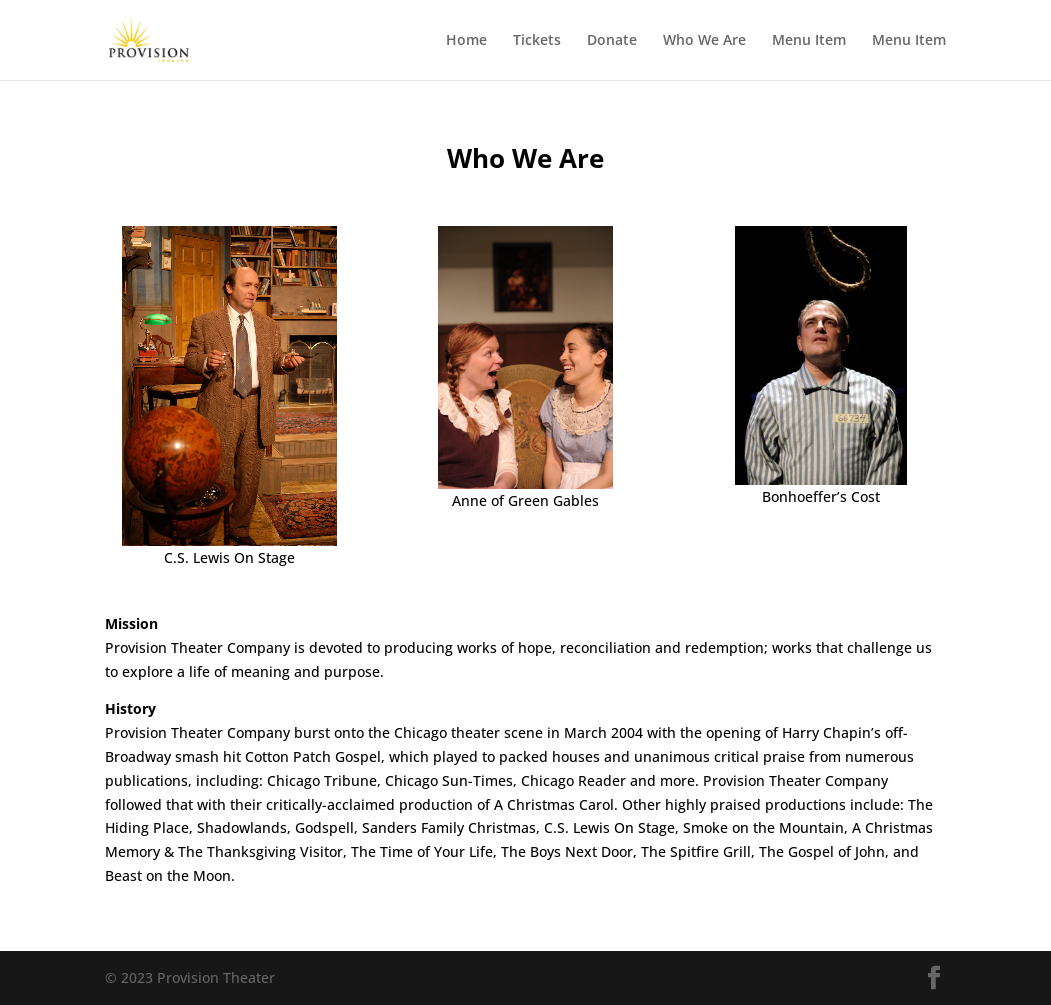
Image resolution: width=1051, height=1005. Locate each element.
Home (466, 41)
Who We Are (704, 41)
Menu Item (809, 41)
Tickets (537, 41)
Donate (612, 41)
